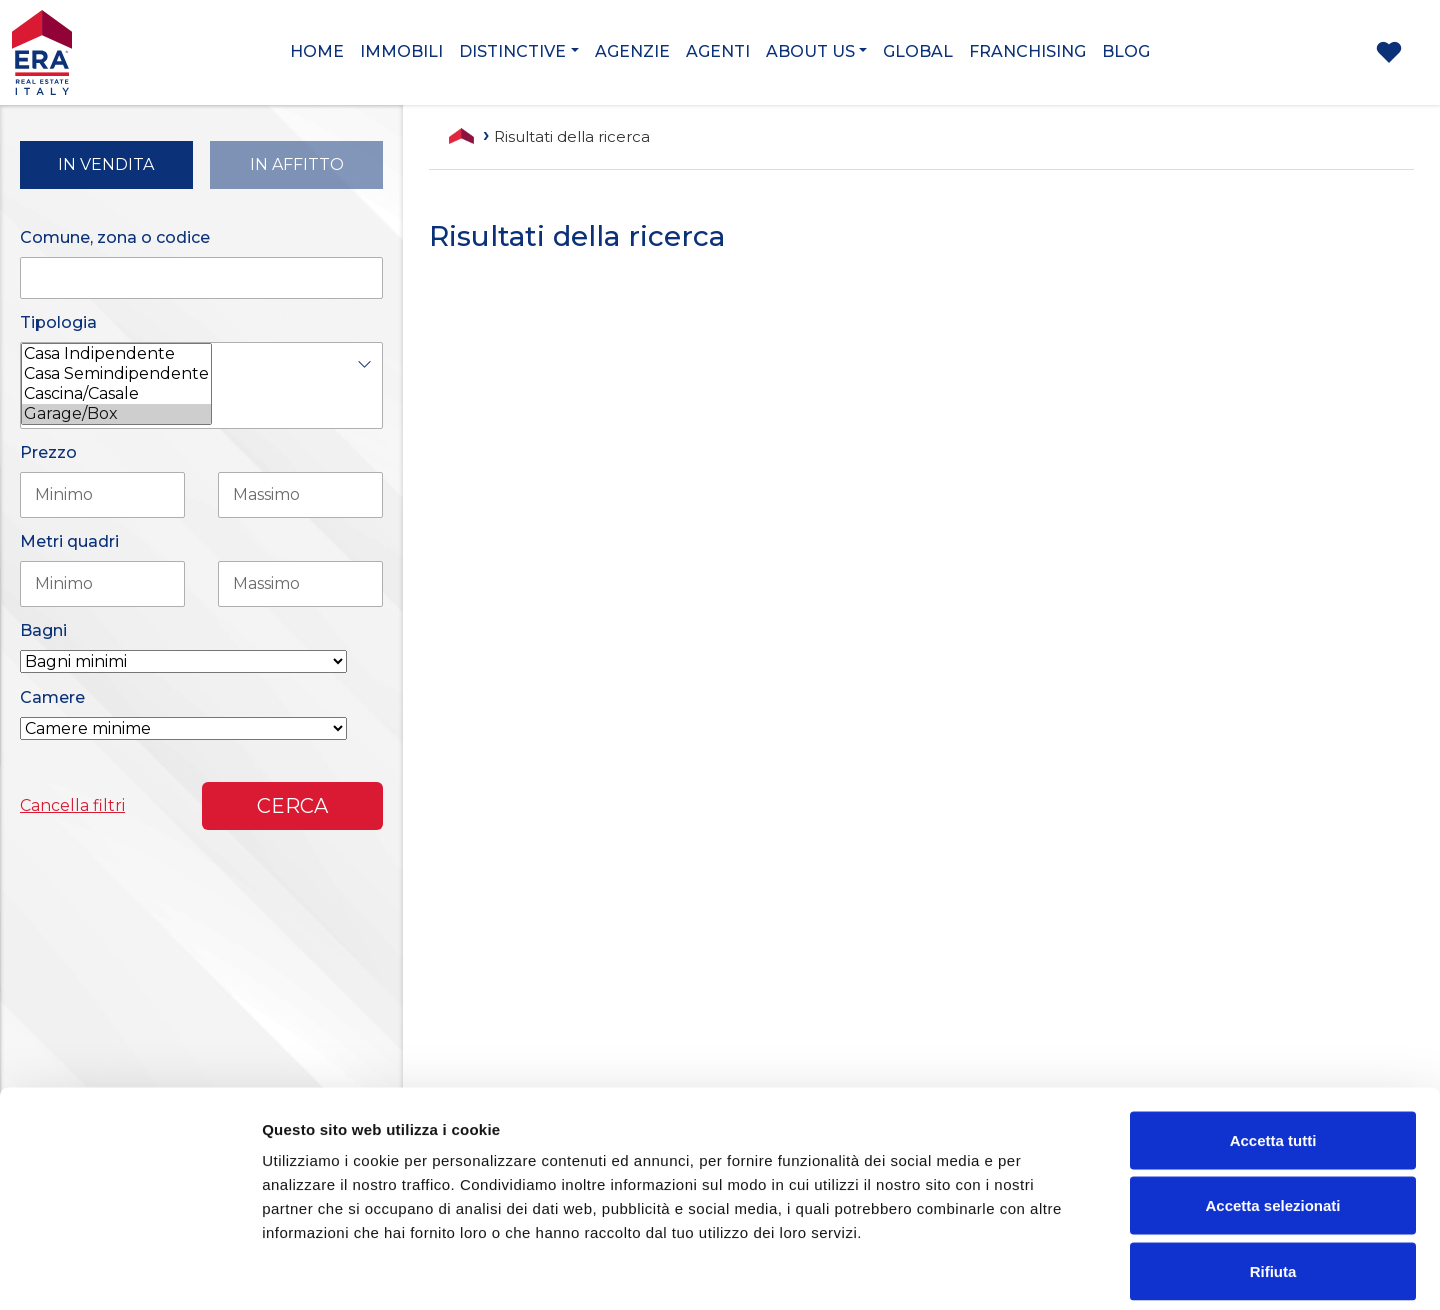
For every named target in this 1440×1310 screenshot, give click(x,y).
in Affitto (297, 164)
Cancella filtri (72, 805)
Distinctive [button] (512, 51)
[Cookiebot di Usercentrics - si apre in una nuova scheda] (129, 1271)
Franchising (1027, 51)
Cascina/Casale (116, 394)
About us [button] (810, 51)
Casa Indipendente (116, 354)
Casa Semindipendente (116, 374)
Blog (1126, 51)
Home (317, 51)
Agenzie (632, 51)
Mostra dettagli (1052, 1270)
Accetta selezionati (1272, 1113)
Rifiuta (1273, 1178)
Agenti (718, 51)
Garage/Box (116, 414)
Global (918, 51)
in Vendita (106, 164)
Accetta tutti (1273, 1047)
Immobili (401, 51)
